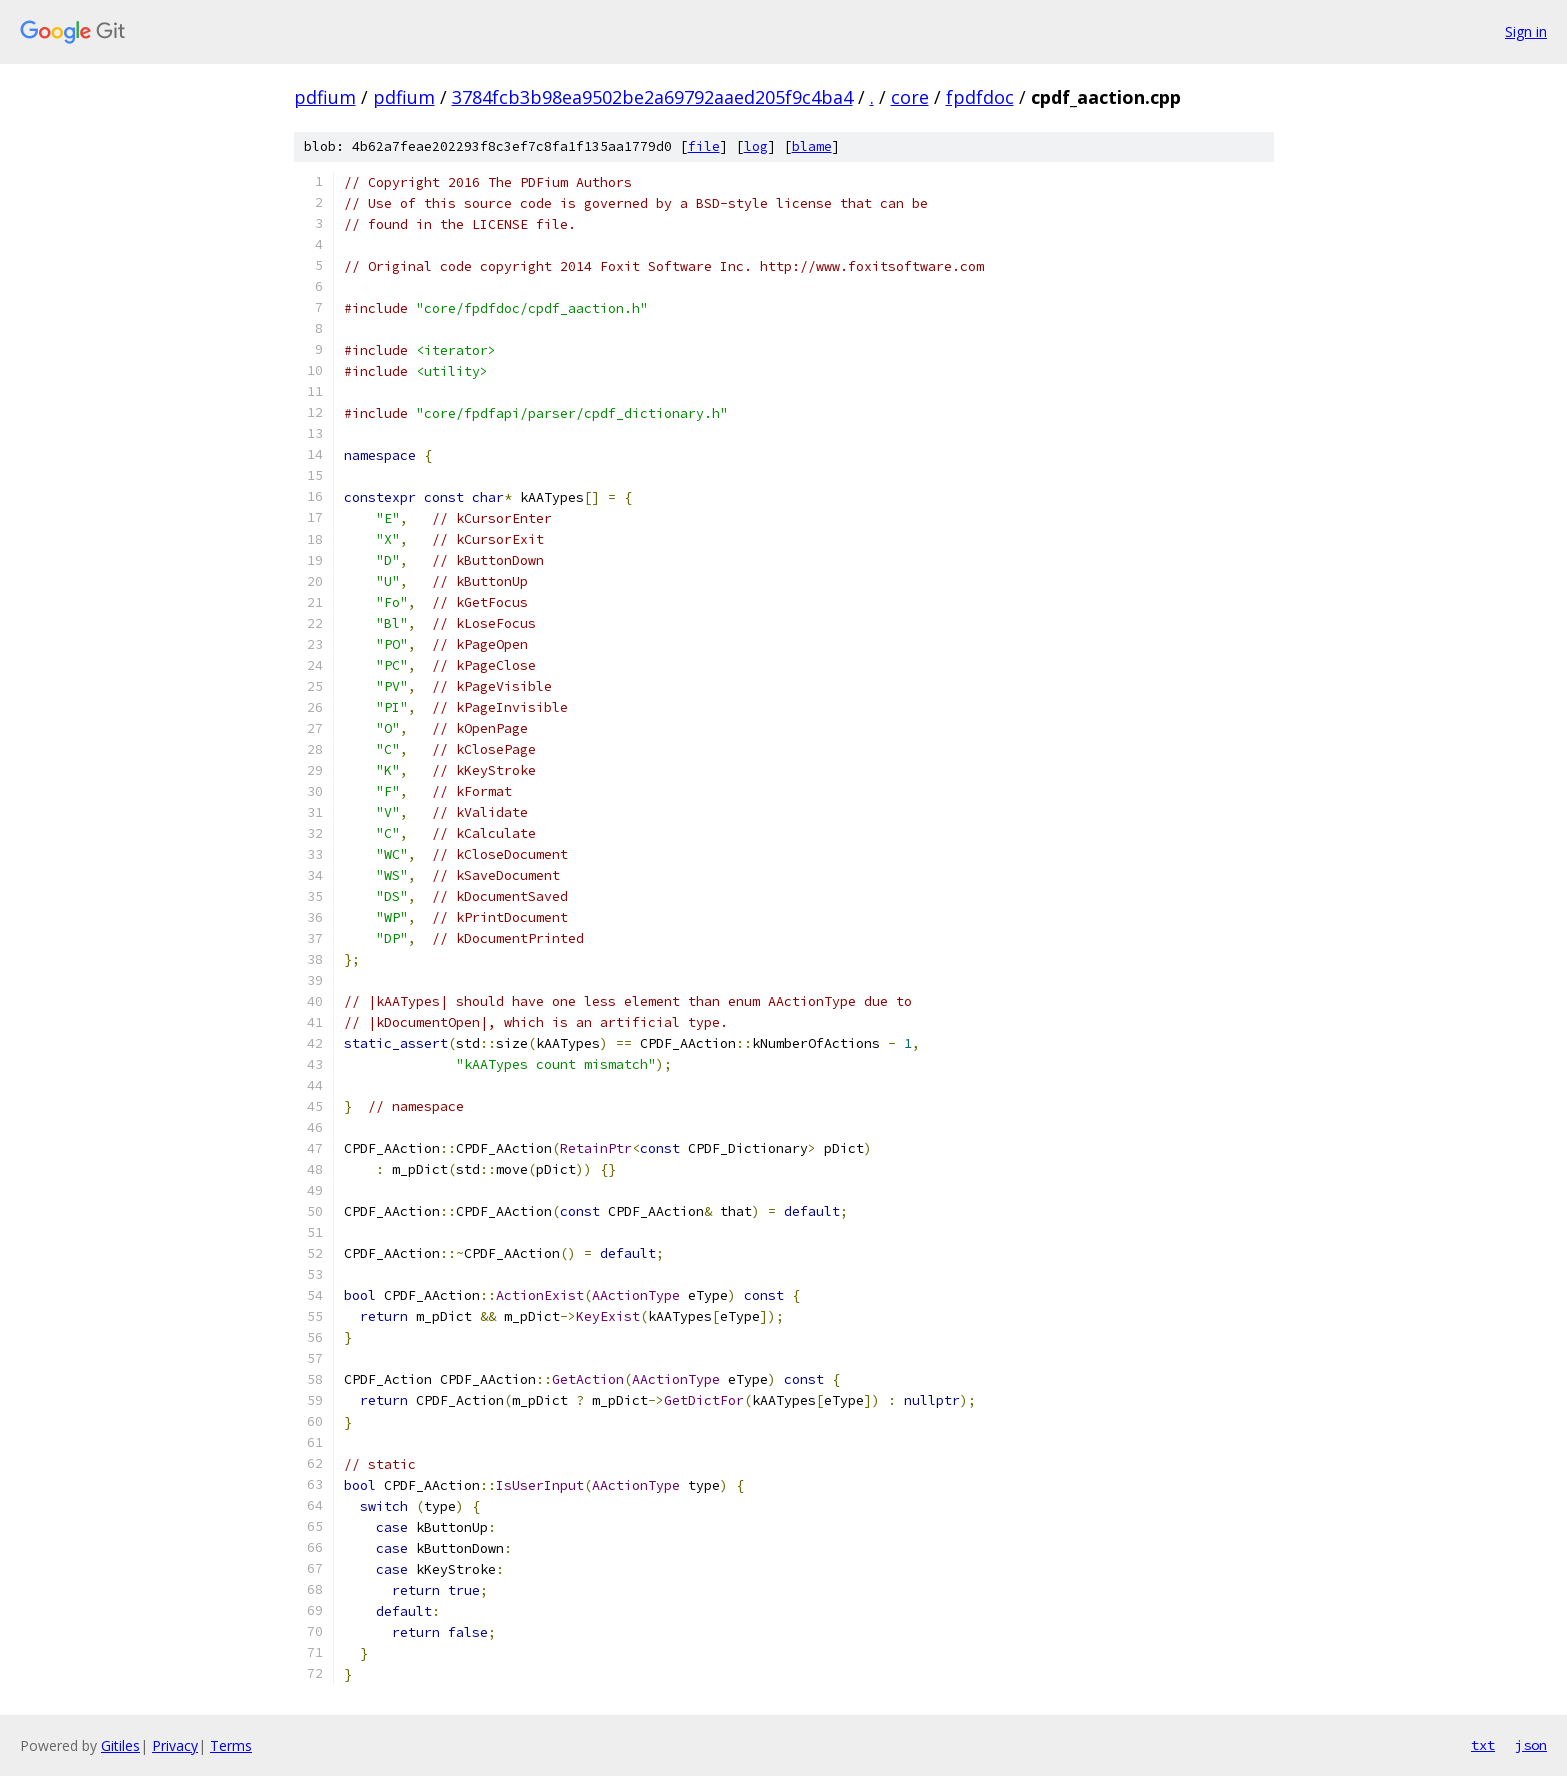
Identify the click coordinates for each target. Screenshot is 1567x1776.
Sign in (1526, 31)
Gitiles (120, 1745)
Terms (231, 1745)
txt (1483, 1745)
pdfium (325, 97)
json (1531, 1745)
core (910, 97)
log (756, 146)
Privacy (175, 1745)
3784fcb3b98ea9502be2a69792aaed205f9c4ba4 (652, 97)
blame (812, 146)
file (704, 146)
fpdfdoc (980, 97)
